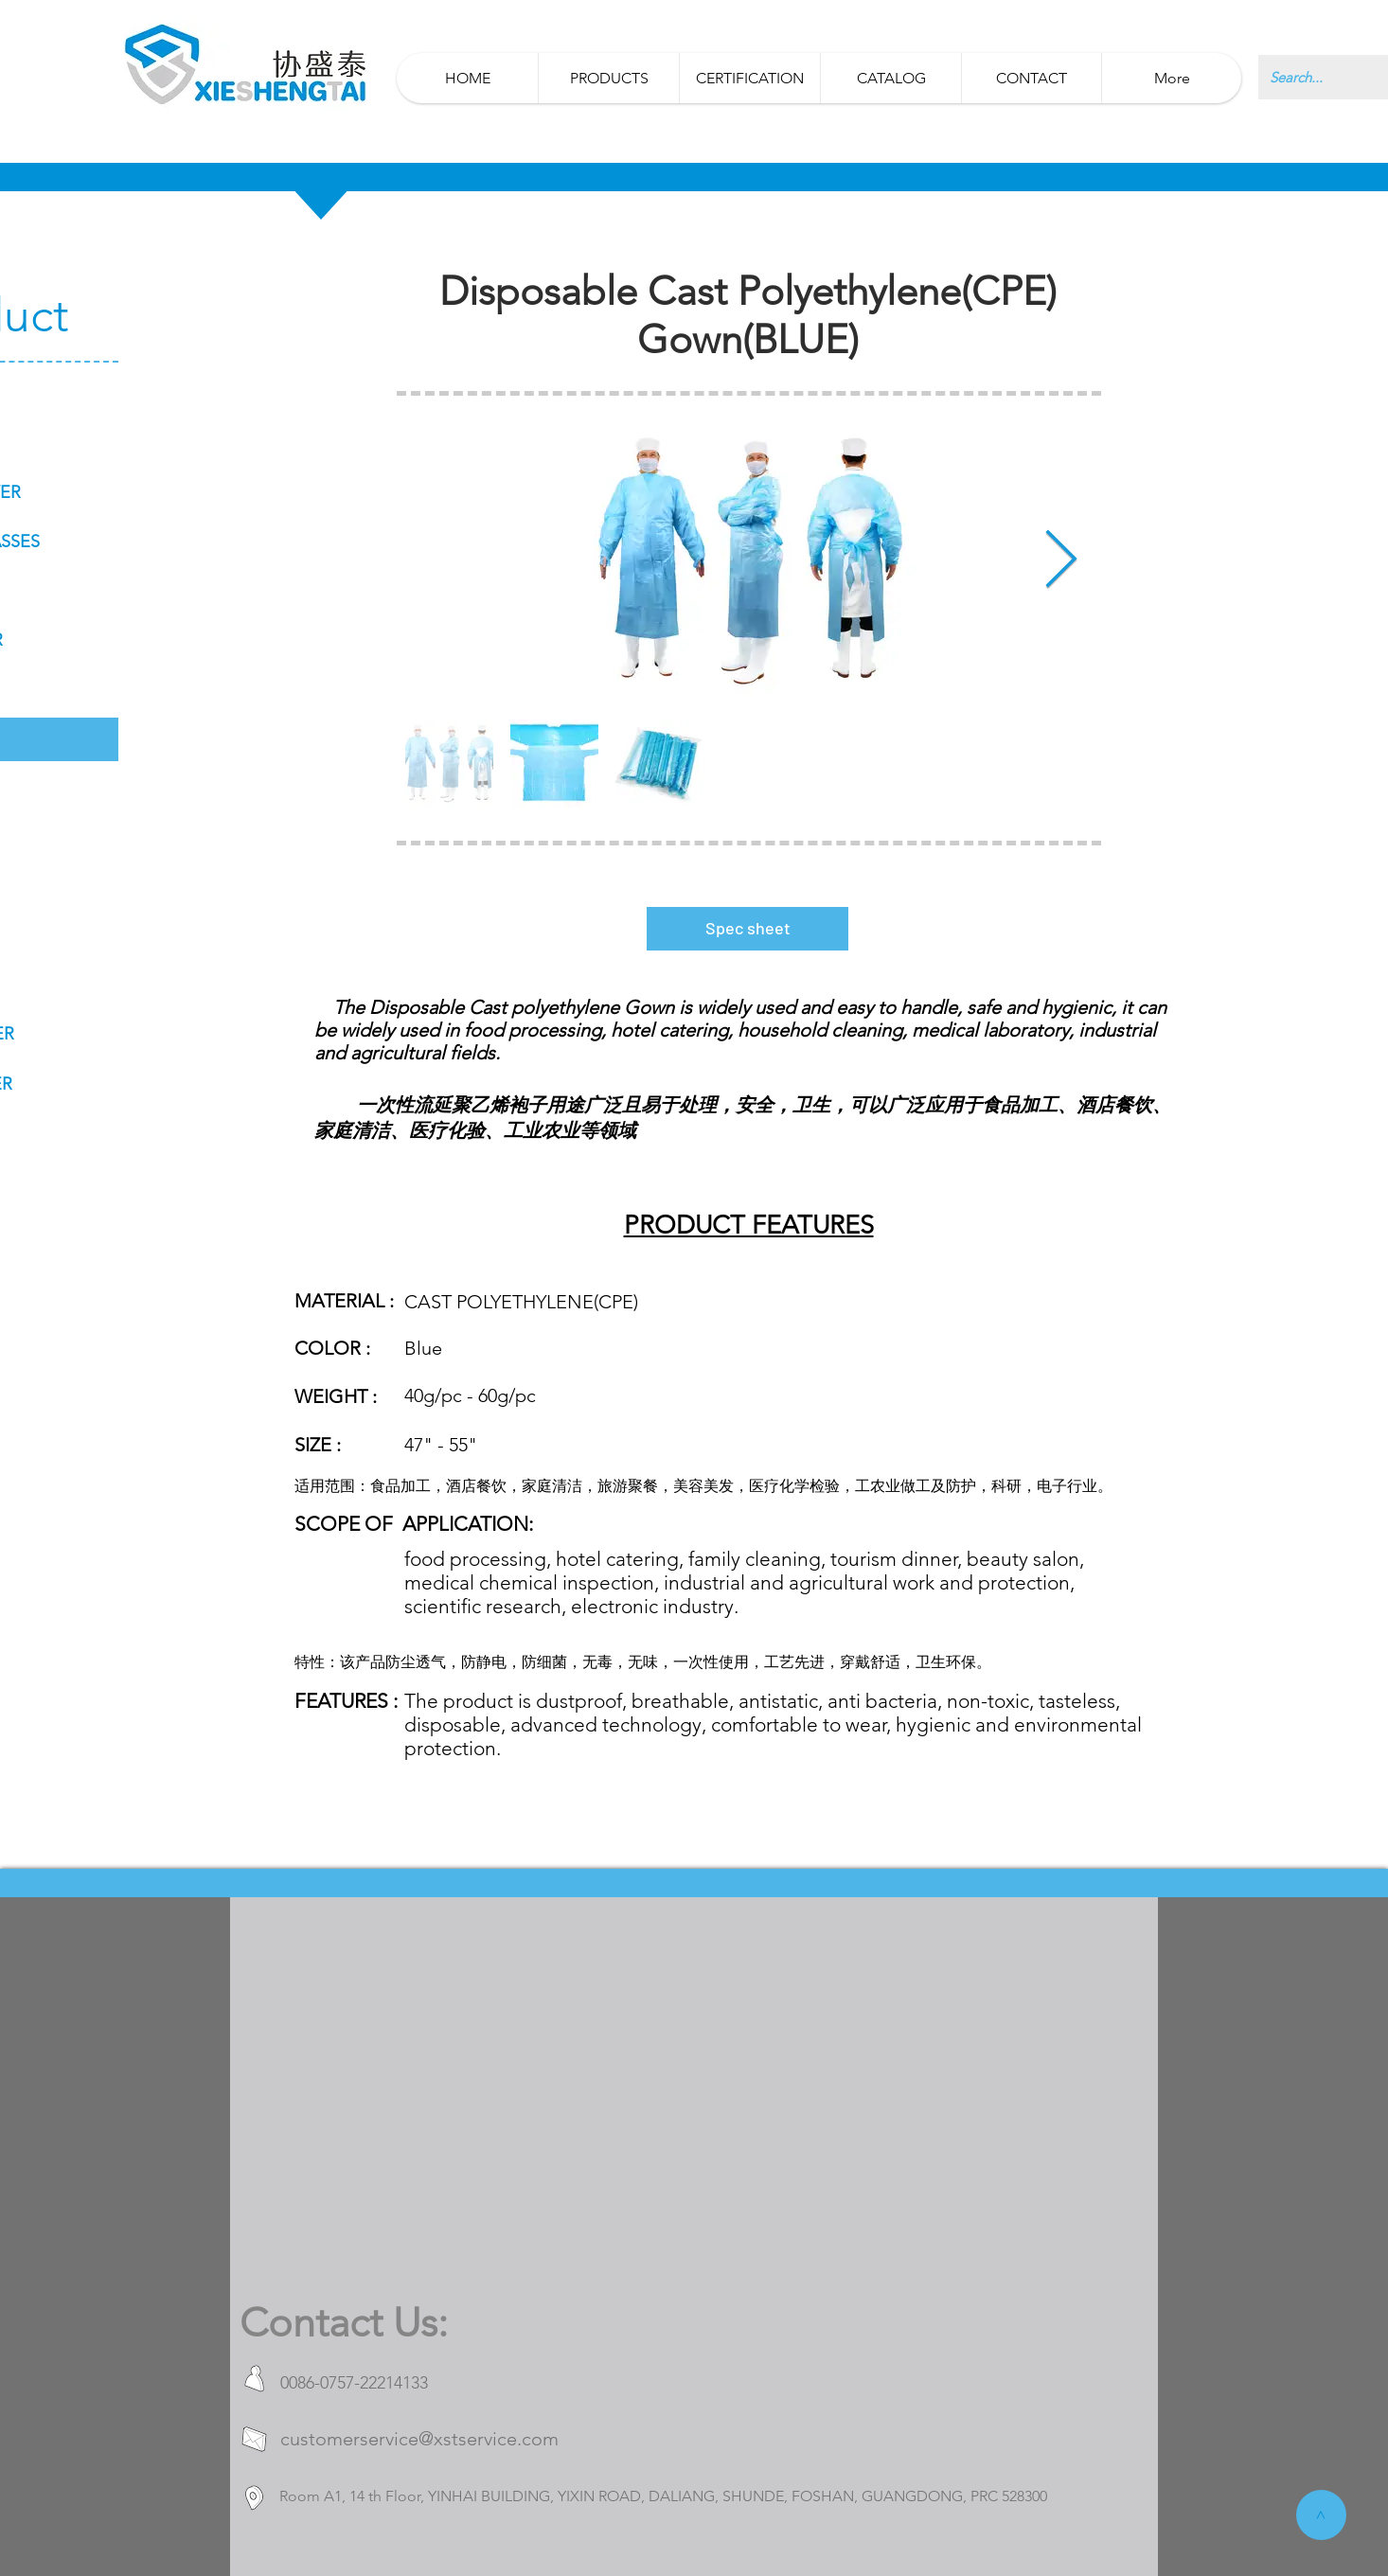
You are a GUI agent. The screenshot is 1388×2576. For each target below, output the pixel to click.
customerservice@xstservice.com (419, 2438)
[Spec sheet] (747, 928)
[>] (1321, 2515)
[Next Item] (1060, 561)
